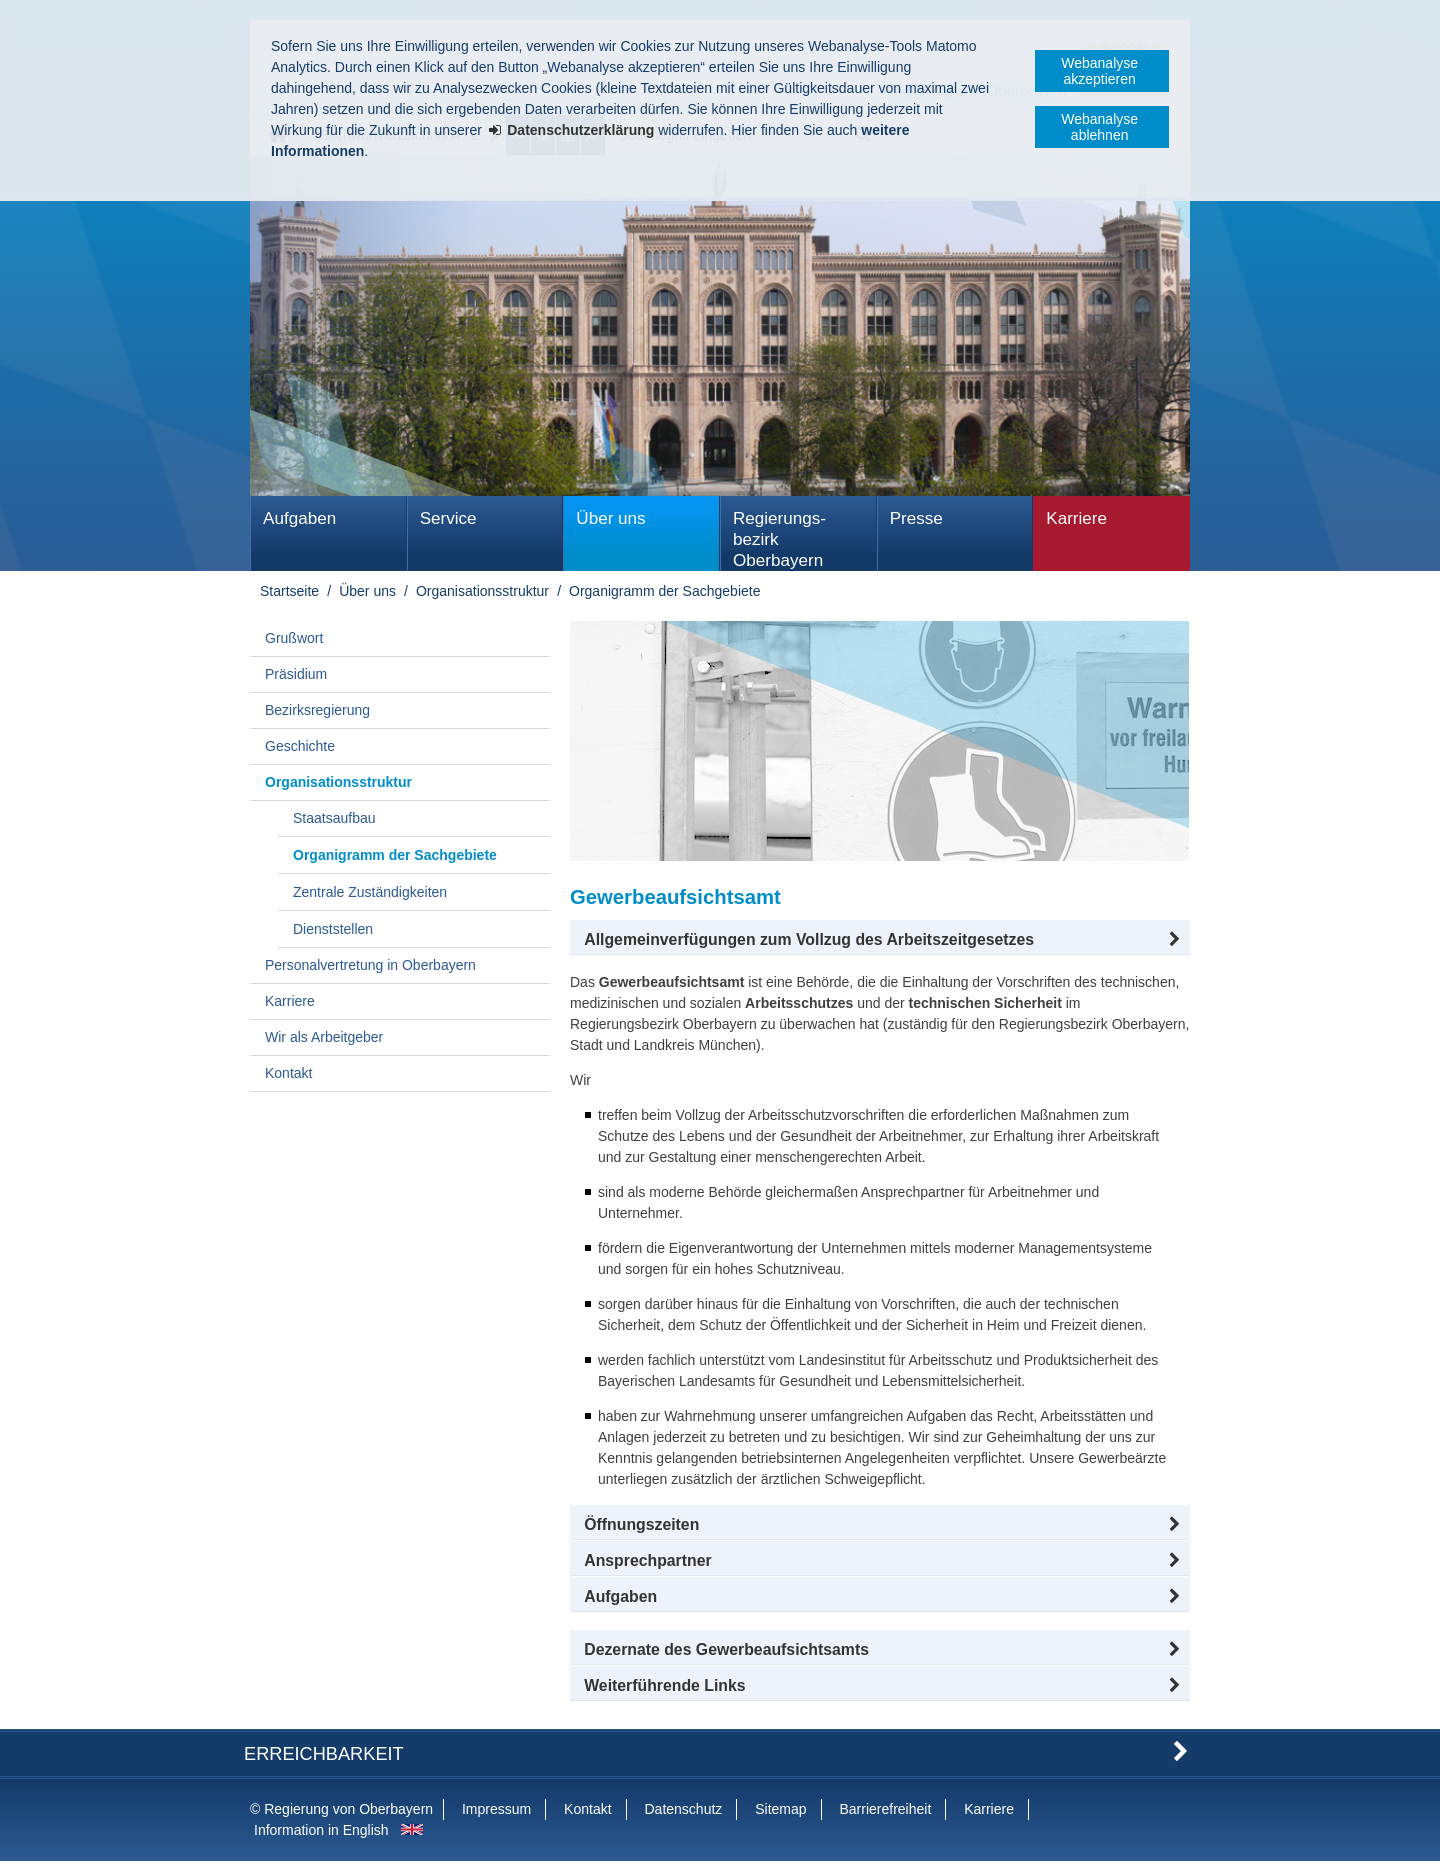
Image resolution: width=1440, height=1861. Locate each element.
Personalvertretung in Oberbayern (370, 965)
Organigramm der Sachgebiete (664, 591)
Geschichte (300, 746)
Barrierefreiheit (885, 1809)
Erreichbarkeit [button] (324, 1754)
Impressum (496, 1809)
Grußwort (294, 638)
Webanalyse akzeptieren (1099, 71)
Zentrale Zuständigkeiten (370, 892)
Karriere (1076, 518)
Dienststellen (333, 929)
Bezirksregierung (317, 710)
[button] (880, 940)
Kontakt (288, 1073)
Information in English (321, 1830)
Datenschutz (683, 1809)
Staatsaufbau (334, 818)
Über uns (610, 518)
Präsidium (296, 674)
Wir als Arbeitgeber (324, 1037)
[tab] (880, 1597)
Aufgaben (299, 518)
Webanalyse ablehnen (1099, 127)
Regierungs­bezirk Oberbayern (779, 539)
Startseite (289, 591)
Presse (916, 518)
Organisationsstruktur (482, 591)
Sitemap (780, 1809)
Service (448, 518)
